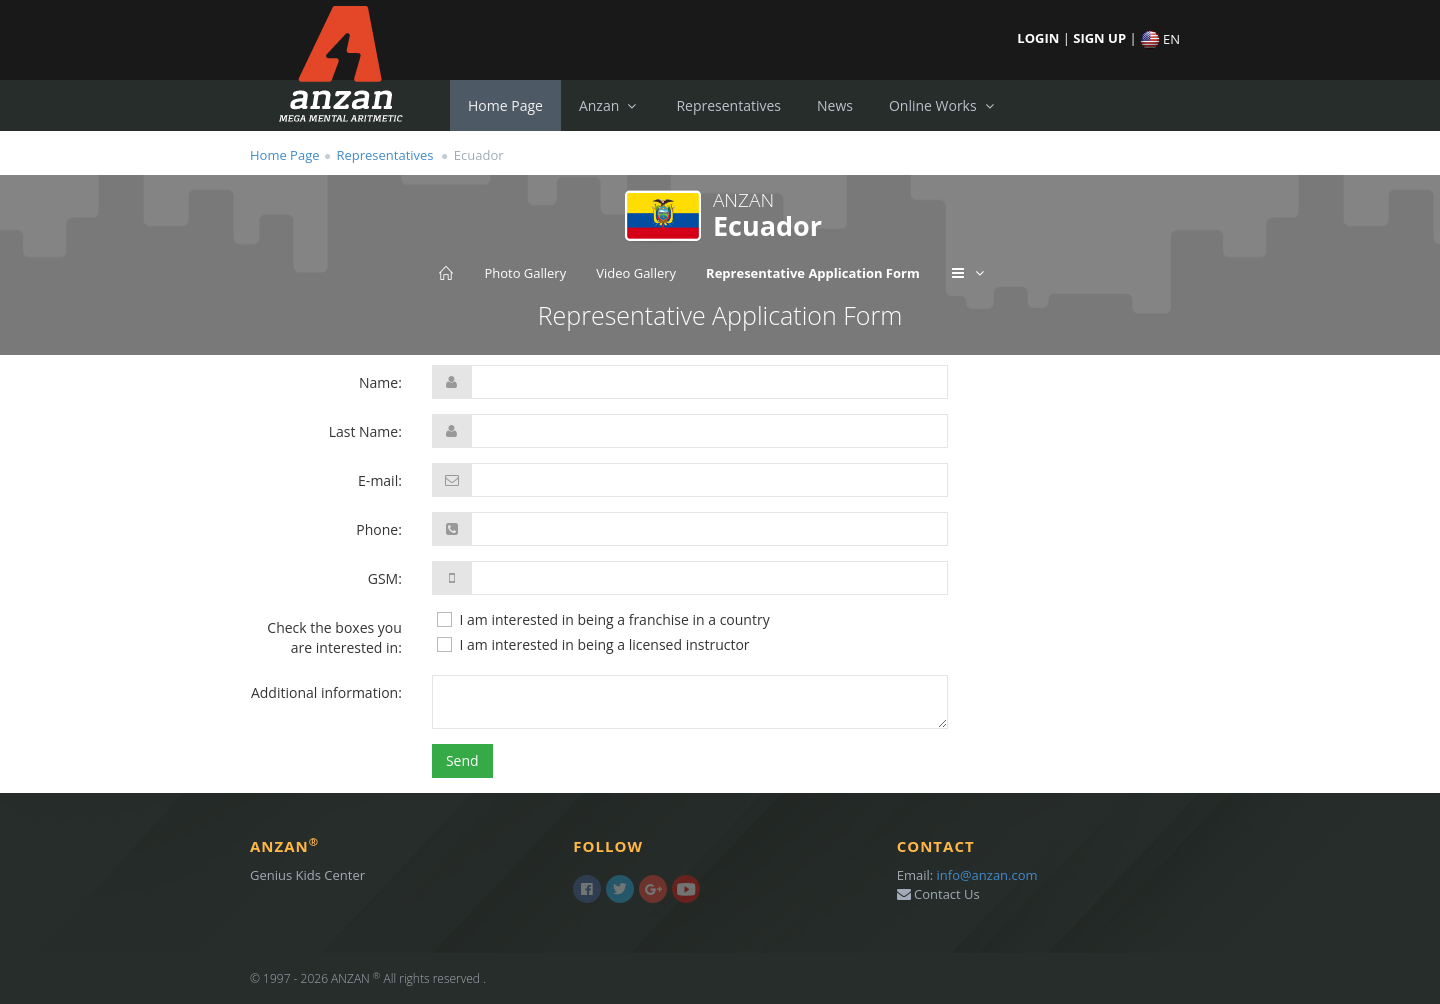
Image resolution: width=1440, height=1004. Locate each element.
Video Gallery (636, 273)
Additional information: (326, 692)
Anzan (610, 105)
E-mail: (380, 480)
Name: (380, 382)
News (835, 105)
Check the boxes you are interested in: (334, 637)
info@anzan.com (987, 875)
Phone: (379, 529)
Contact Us (938, 894)
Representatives (728, 105)
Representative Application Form (813, 273)
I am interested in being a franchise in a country (602, 620)
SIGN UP (1101, 38)
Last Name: (365, 431)
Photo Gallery (525, 273)
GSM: (385, 578)
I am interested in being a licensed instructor (592, 645)
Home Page (505, 105)
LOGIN (1039, 38)
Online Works (943, 105)
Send (462, 760)
